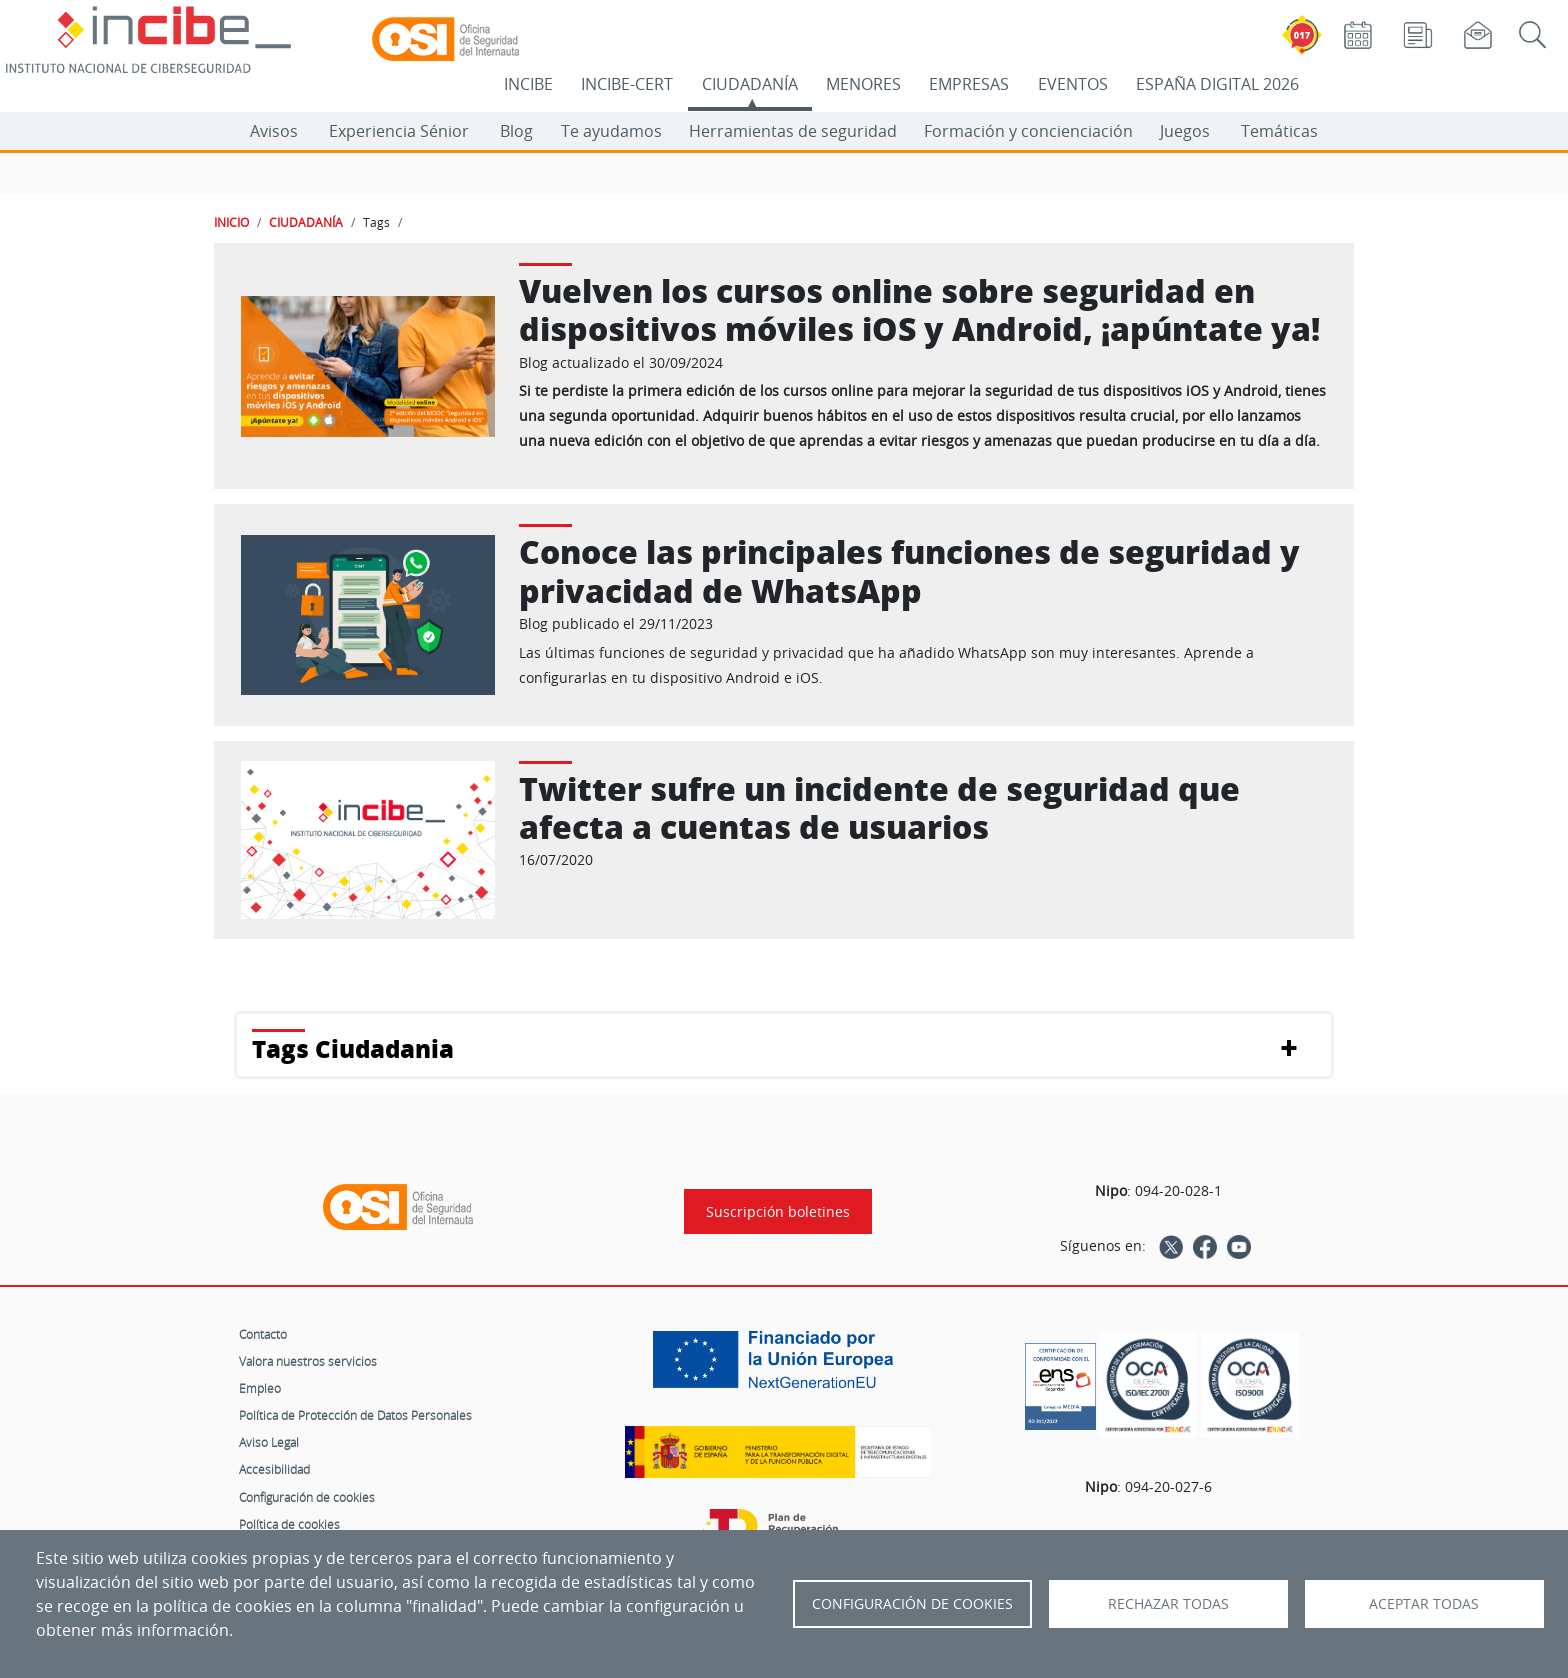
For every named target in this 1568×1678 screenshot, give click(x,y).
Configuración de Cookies (912, 1604)
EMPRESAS (969, 84)
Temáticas (1279, 131)
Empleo (260, 1388)
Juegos (1185, 131)
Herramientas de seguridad (793, 131)
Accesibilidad (274, 1469)
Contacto (263, 1334)
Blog (516, 131)
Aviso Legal (269, 1442)
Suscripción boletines (778, 1211)
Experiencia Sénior (399, 131)
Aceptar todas (1424, 1604)
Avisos (274, 131)
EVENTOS (1073, 84)
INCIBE (528, 84)
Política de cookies (289, 1524)
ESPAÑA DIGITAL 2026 (1217, 84)
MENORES (863, 84)
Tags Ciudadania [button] (353, 1048)
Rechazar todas (1168, 1604)
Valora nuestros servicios (308, 1361)
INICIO (231, 222)
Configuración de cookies (307, 1497)
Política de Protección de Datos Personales (355, 1415)
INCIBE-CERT (627, 84)
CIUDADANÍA (750, 84)
